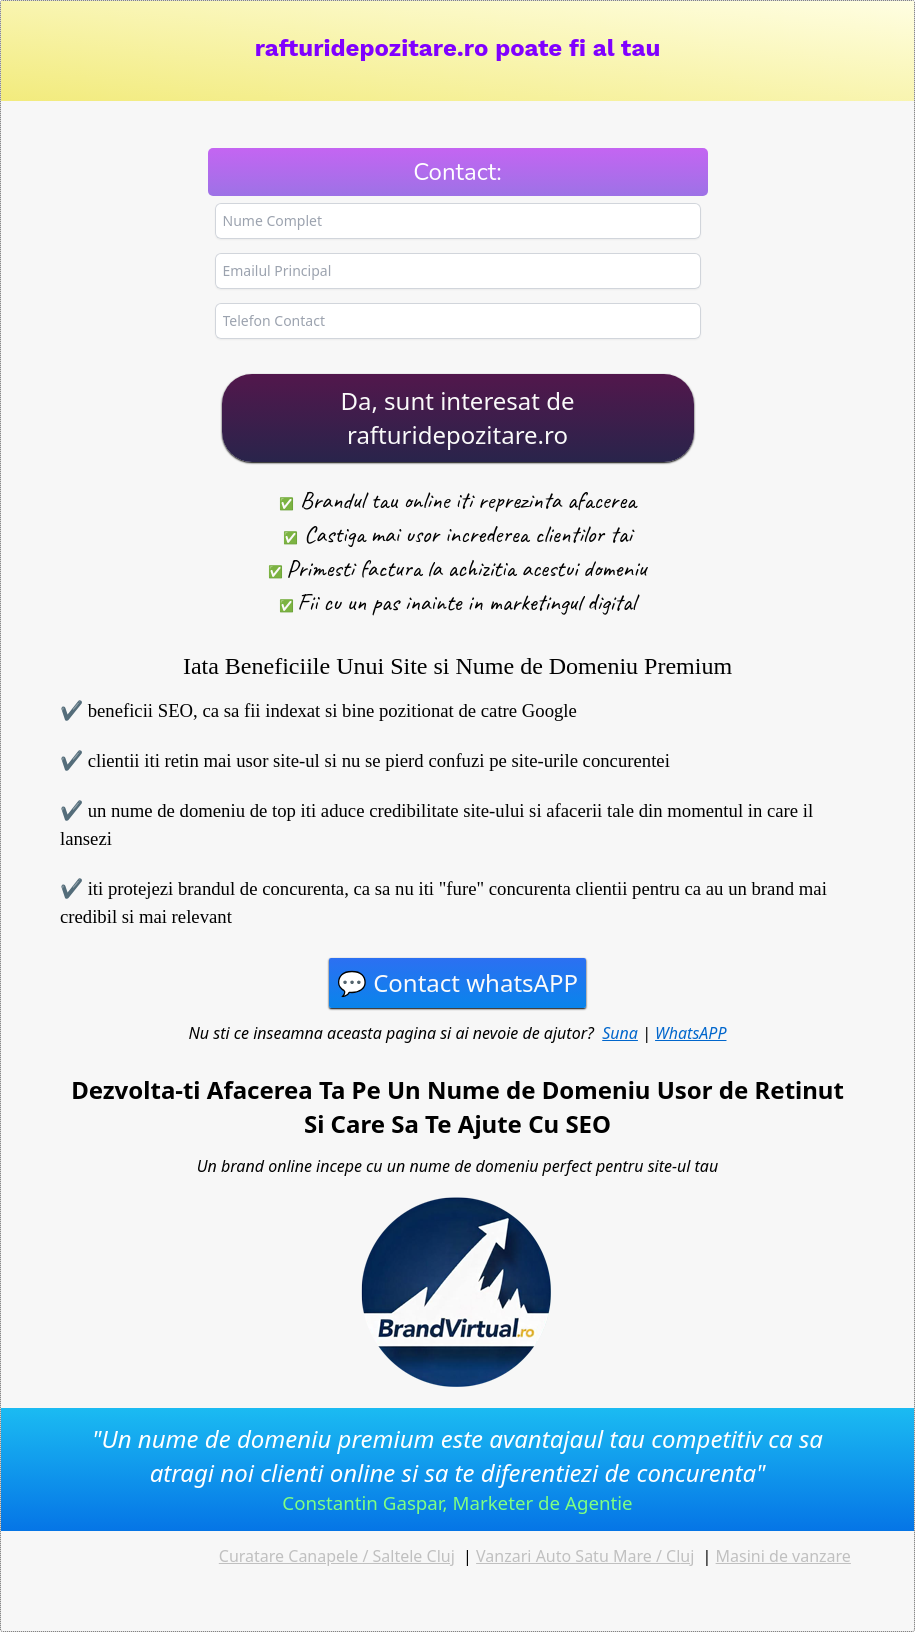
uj (687, 1556)
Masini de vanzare (783, 1556)
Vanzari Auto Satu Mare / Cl (578, 1556)
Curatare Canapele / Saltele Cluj (337, 1556)
